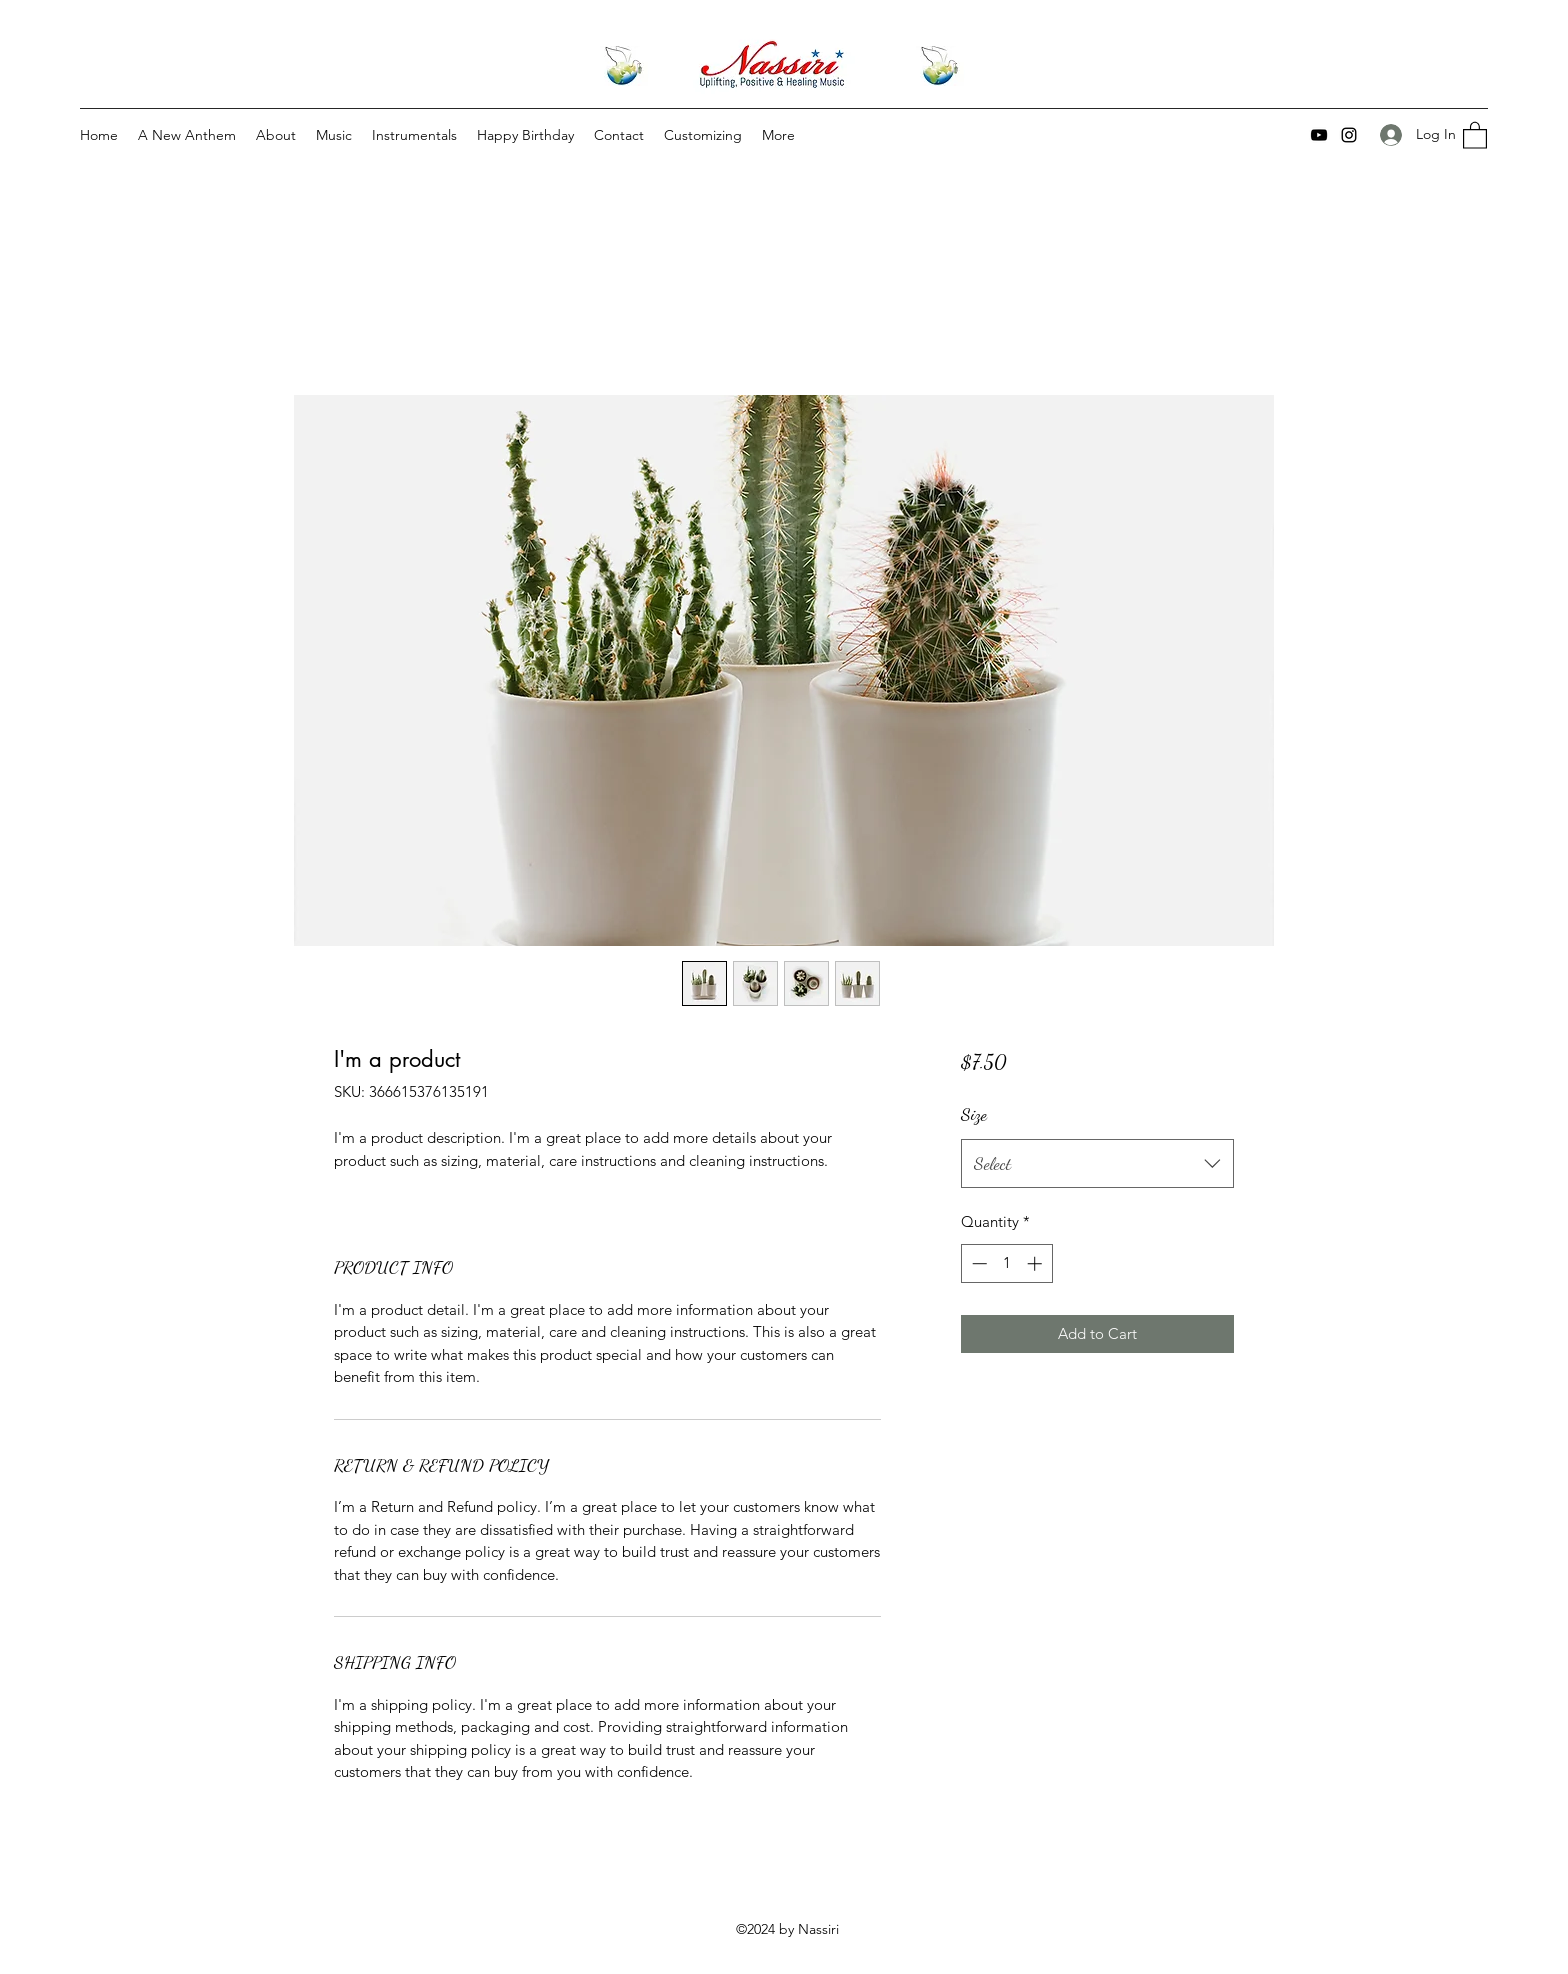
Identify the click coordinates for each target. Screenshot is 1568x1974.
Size (974, 1114)
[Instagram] (1349, 135)
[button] (1475, 134)
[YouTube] (1319, 135)
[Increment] (1036, 1263)
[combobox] (1097, 1164)
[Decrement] (977, 1263)
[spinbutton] (1006, 1263)
